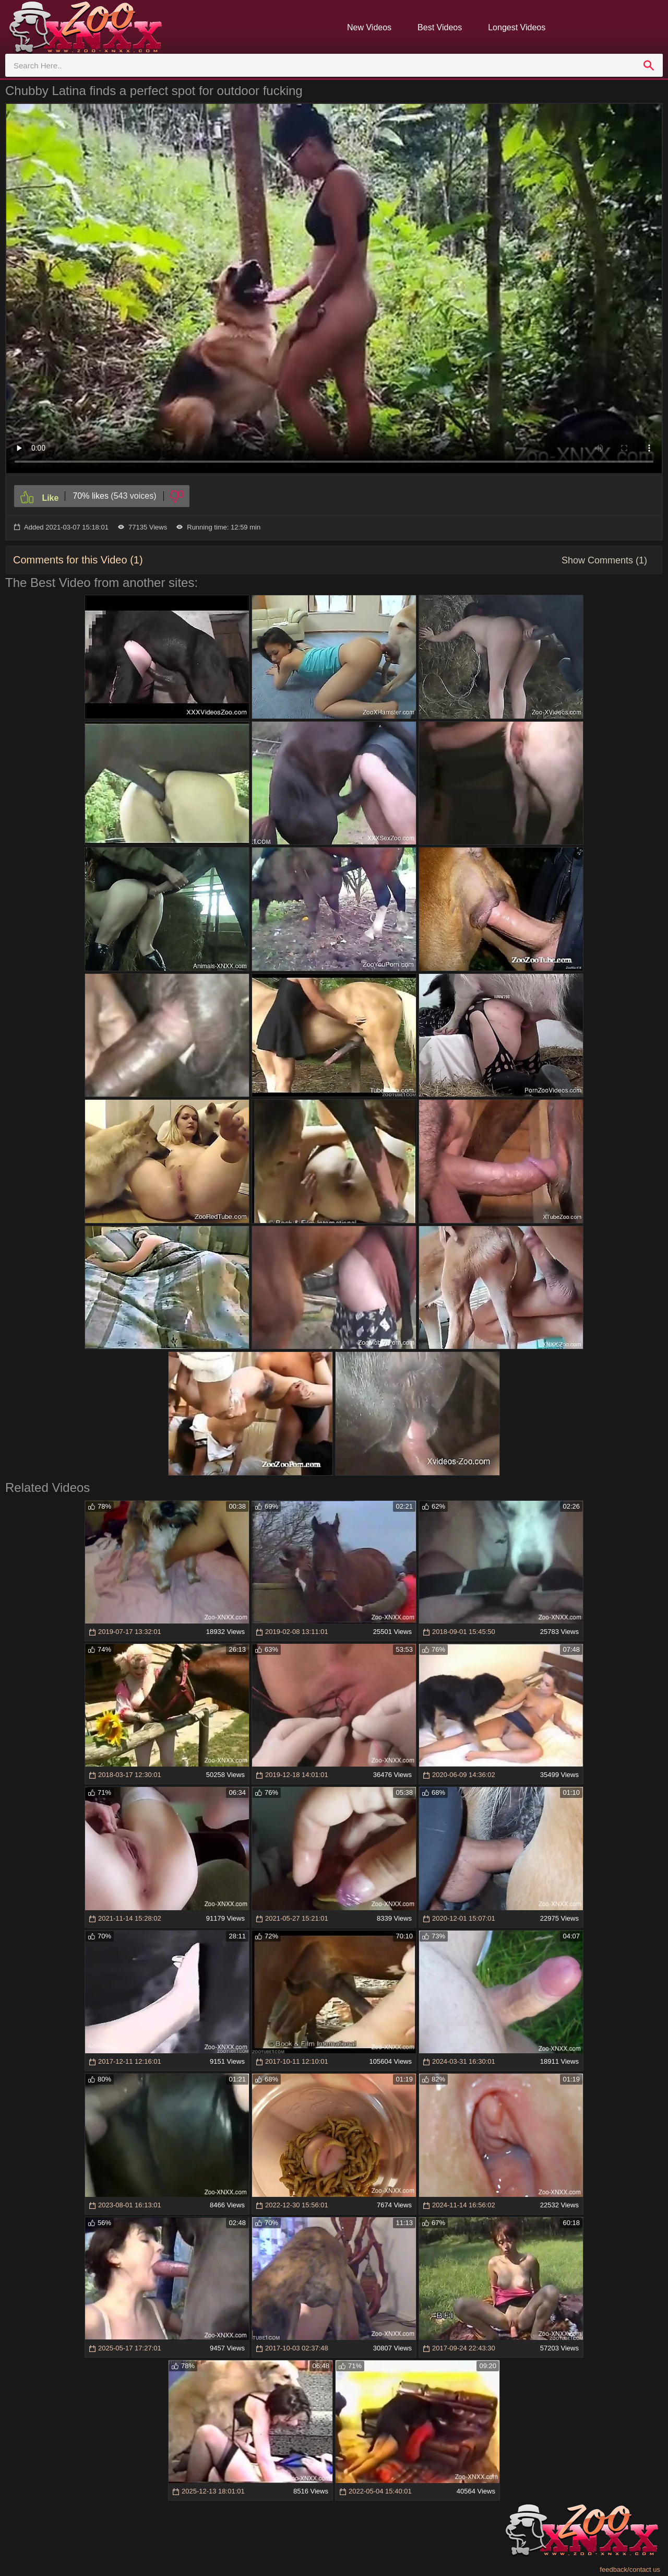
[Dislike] (176, 496)
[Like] (39, 496)
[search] (649, 65)
